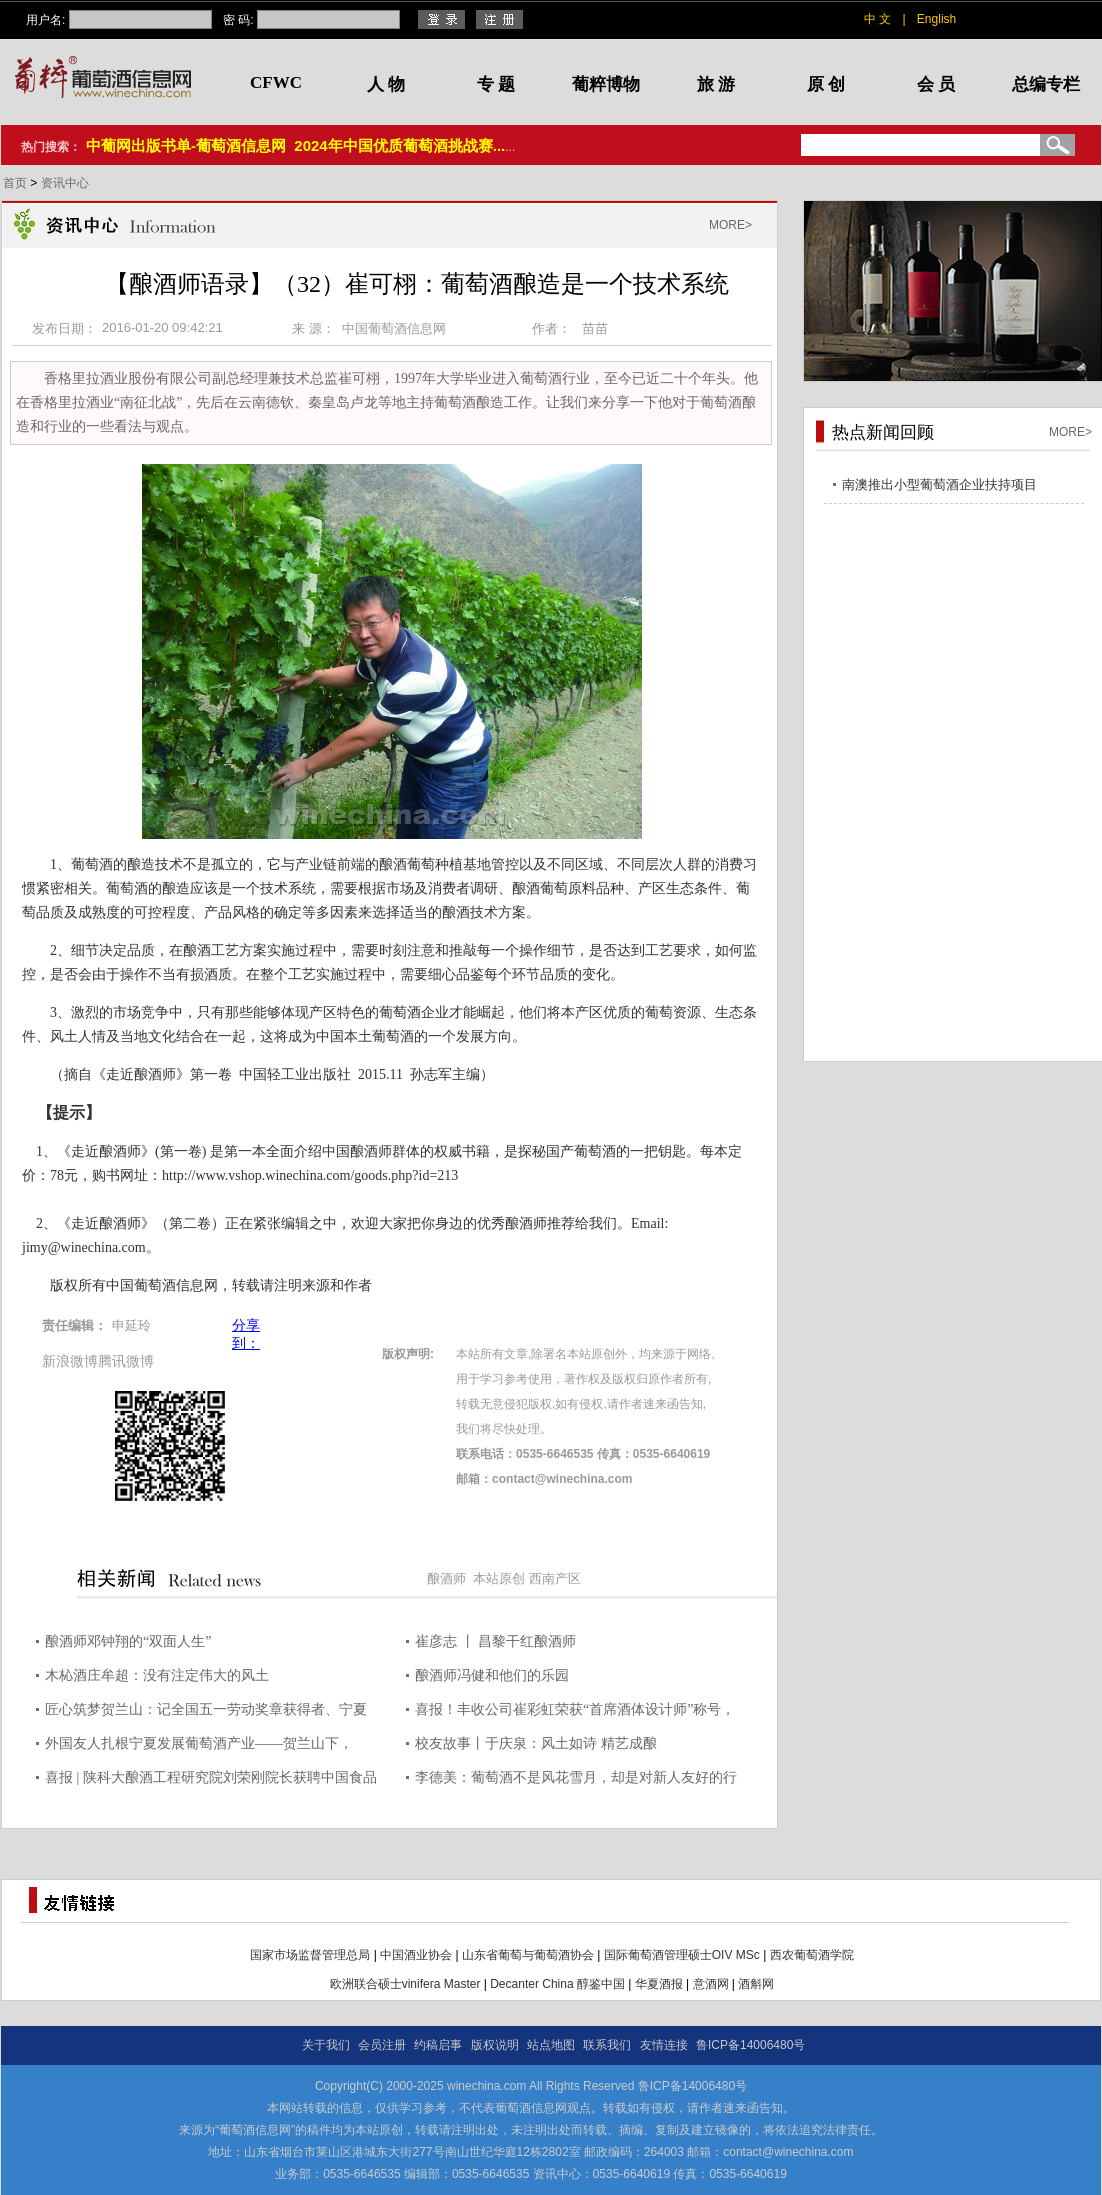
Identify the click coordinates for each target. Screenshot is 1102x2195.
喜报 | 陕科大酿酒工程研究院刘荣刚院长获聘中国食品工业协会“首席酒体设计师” (211, 1780)
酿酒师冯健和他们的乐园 (492, 1675)
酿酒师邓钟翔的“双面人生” (128, 1641)
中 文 (877, 19)
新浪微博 (70, 1361)
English (936, 19)
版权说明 (495, 2045)
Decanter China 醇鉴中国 (557, 1984)
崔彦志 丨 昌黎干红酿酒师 (495, 1641)
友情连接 (664, 2045)
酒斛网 (756, 1984)
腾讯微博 (126, 1361)
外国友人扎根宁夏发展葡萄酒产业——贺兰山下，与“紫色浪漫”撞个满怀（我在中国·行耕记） (199, 1746)
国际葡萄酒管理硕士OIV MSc (682, 1955)
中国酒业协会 (416, 1955)
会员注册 (382, 2045)
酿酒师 (446, 1578)
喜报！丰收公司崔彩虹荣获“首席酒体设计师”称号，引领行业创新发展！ (575, 1712)
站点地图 (551, 2045)
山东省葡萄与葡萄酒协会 (528, 1955)
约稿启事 (438, 2045)
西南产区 (555, 1578)
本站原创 (499, 1578)
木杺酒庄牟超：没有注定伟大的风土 (157, 1675)
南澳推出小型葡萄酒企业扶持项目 (939, 484)
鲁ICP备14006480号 (750, 2045)
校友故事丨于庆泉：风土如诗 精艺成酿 (536, 1743)
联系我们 (607, 2045)
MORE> (730, 225)
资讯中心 (65, 183)
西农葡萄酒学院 (812, 1955)
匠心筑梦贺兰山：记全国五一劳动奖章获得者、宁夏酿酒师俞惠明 (206, 1712)
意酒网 (711, 1984)
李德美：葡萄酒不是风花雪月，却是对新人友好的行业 (576, 1780)
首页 (16, 183)
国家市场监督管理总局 (310, 1955)
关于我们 (326, 2045)
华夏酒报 (659, 1984)
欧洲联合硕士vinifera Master (405, 1984)
